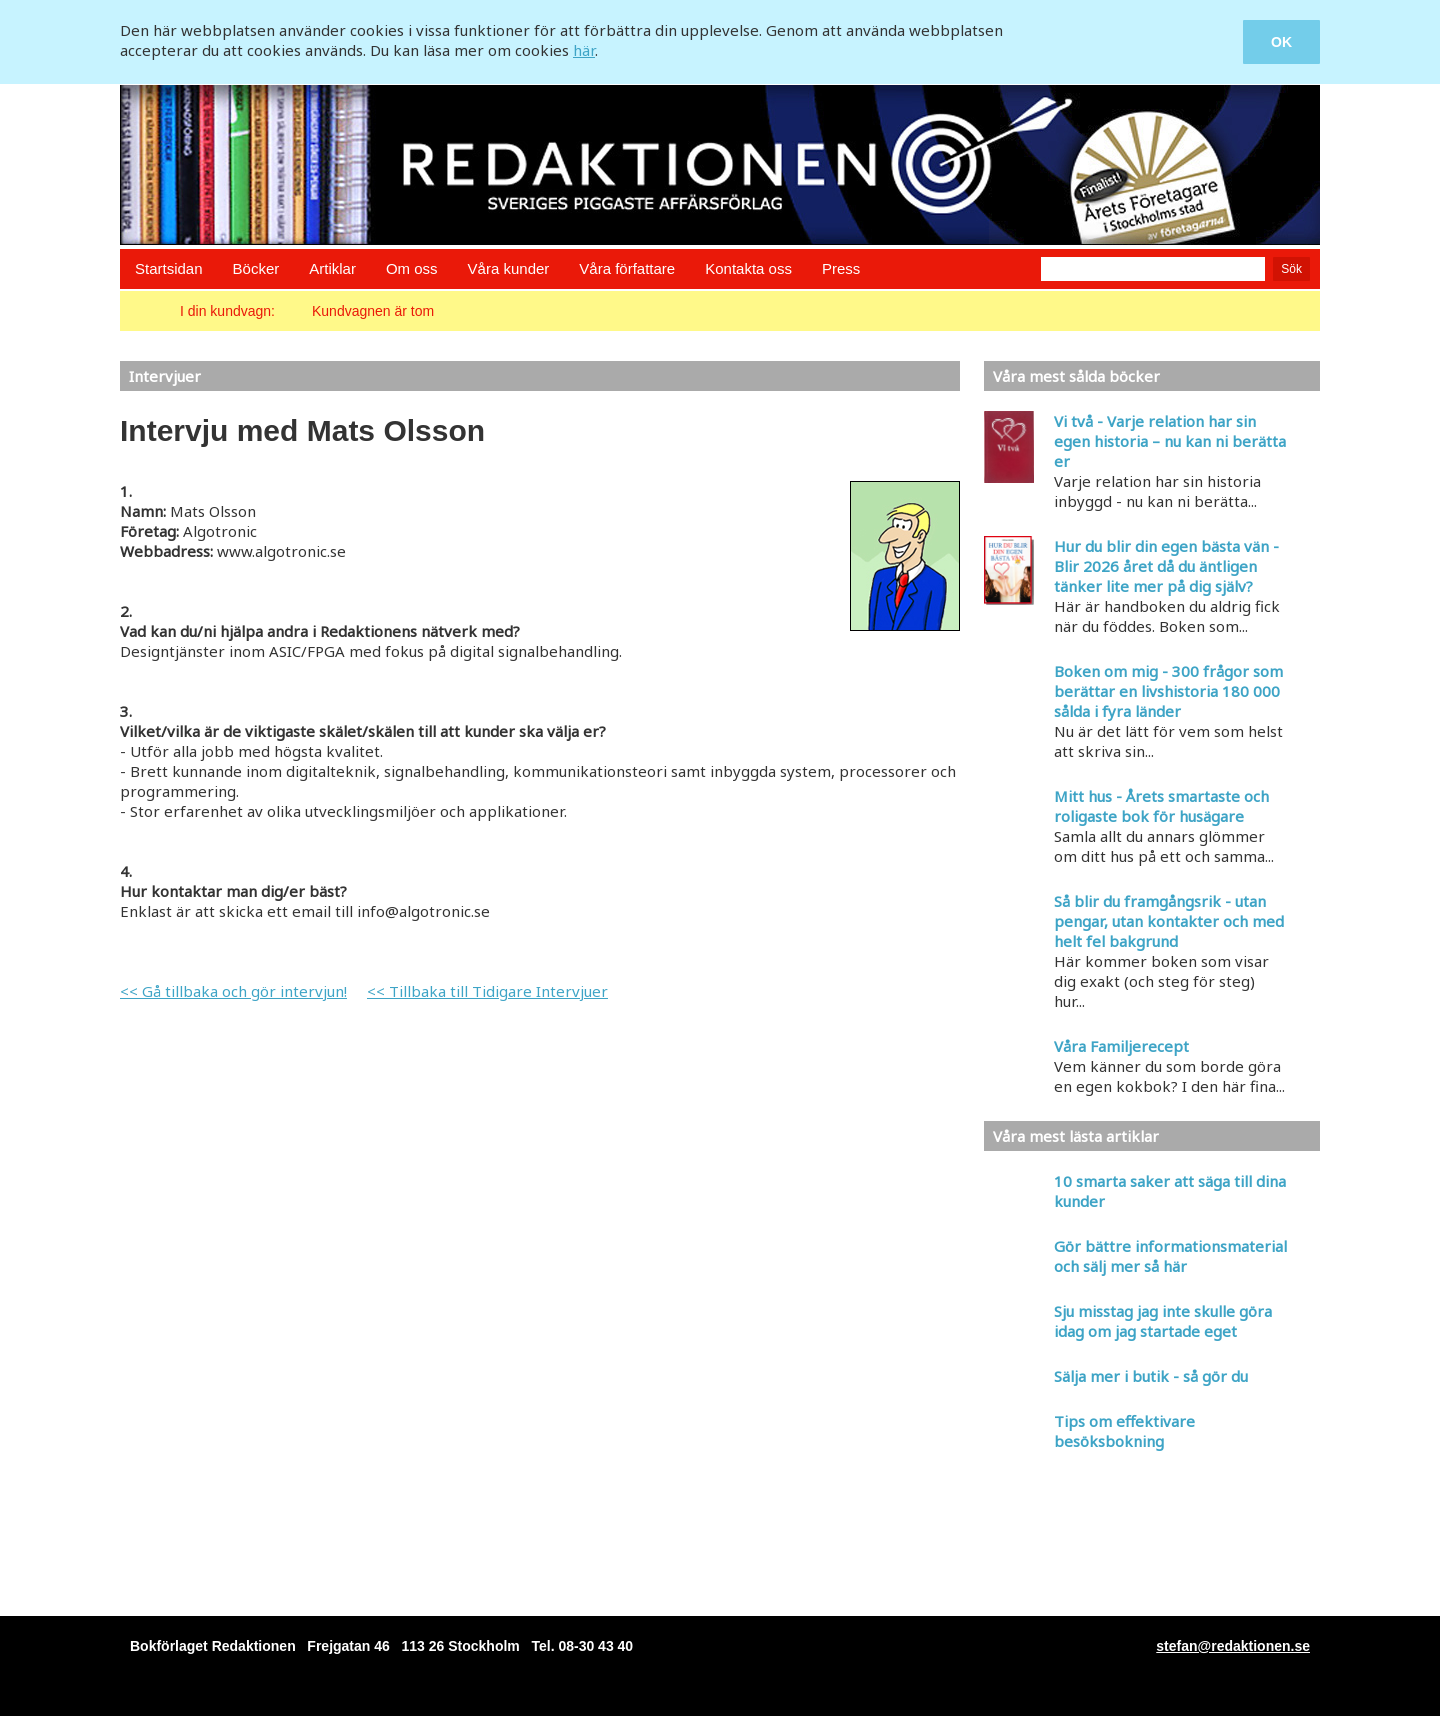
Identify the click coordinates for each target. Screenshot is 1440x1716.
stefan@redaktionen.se (1233, 1646)
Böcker (256, 268)
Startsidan (169, 268)
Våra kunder (509, 268)
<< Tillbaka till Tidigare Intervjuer (487, 991)
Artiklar (332, 268)
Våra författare (627, 268)
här (584, 50)
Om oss (412, 268)
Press (841, 268)
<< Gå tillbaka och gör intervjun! (233, 991)
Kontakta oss (748, 268)
